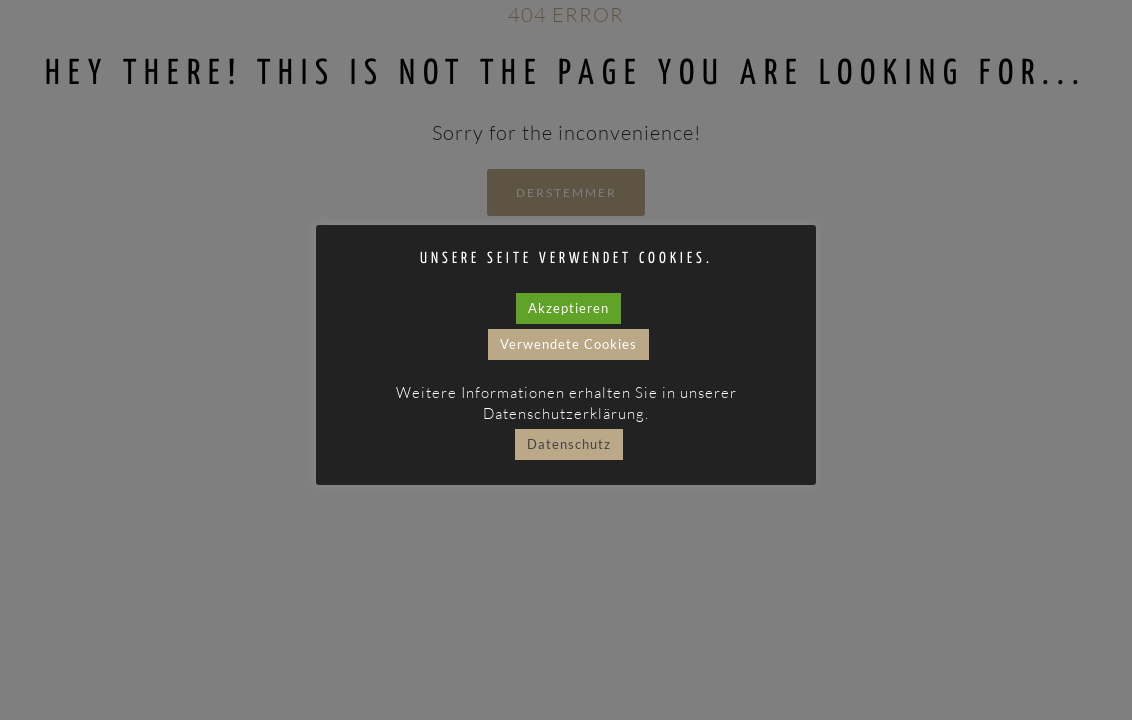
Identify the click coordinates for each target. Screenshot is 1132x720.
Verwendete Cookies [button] (568, 344)
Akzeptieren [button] (568, 308)
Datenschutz (569, 444)
